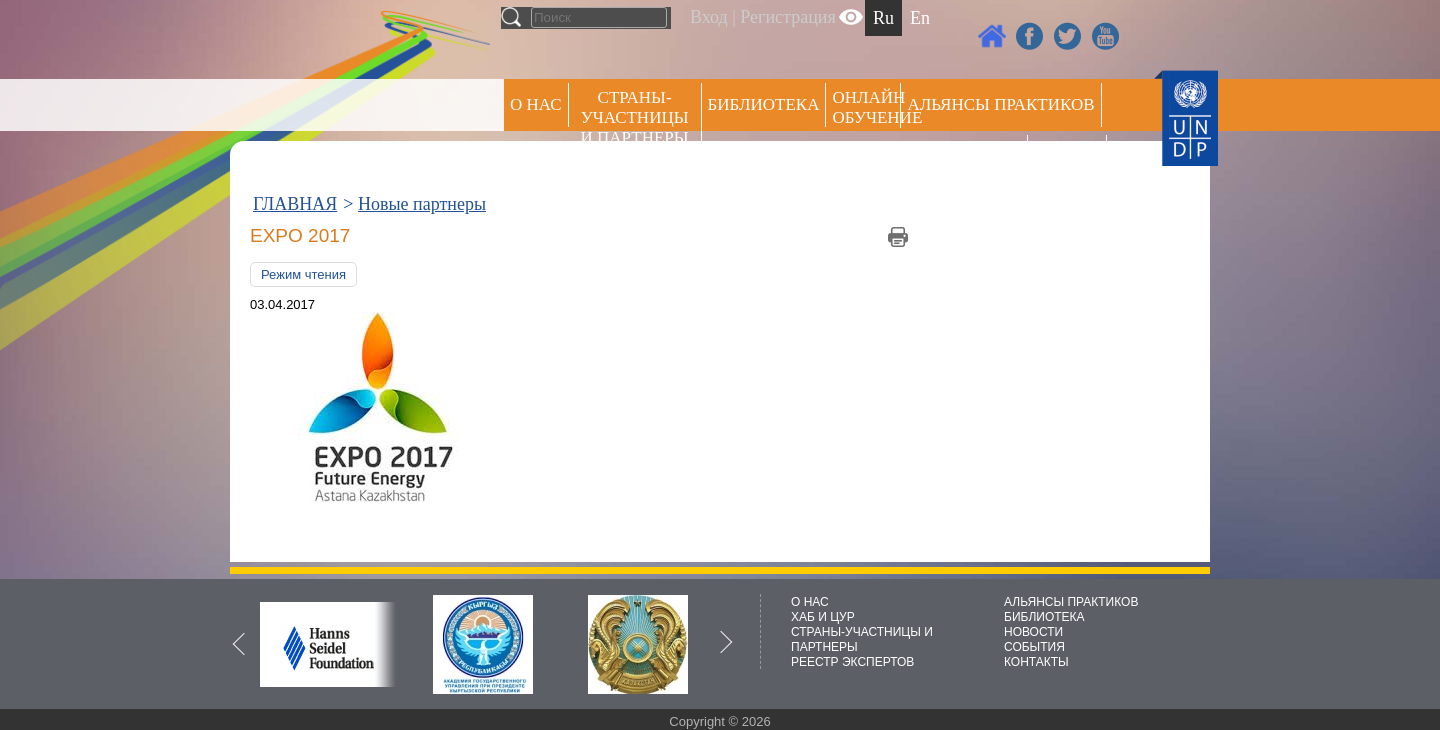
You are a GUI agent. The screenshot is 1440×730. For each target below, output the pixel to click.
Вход (709, 17)
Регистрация (787, 17)
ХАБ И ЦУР (823, 617)
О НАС (536, 104)
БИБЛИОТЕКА (1044, 617)
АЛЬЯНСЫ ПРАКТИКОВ (1071, 602)
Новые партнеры (422, 204)
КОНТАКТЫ (1036, 662)
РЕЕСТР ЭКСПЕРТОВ (1070, 159)
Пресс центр (964, 156)
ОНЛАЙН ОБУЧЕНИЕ (866, 107)
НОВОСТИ (1033, 632)
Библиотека (764, 104)
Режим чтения (303, 274)
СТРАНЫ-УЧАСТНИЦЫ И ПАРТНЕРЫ (635, 117)
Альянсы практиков (1000, 104)
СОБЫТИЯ (1034, 647)
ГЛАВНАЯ (295, 204)
